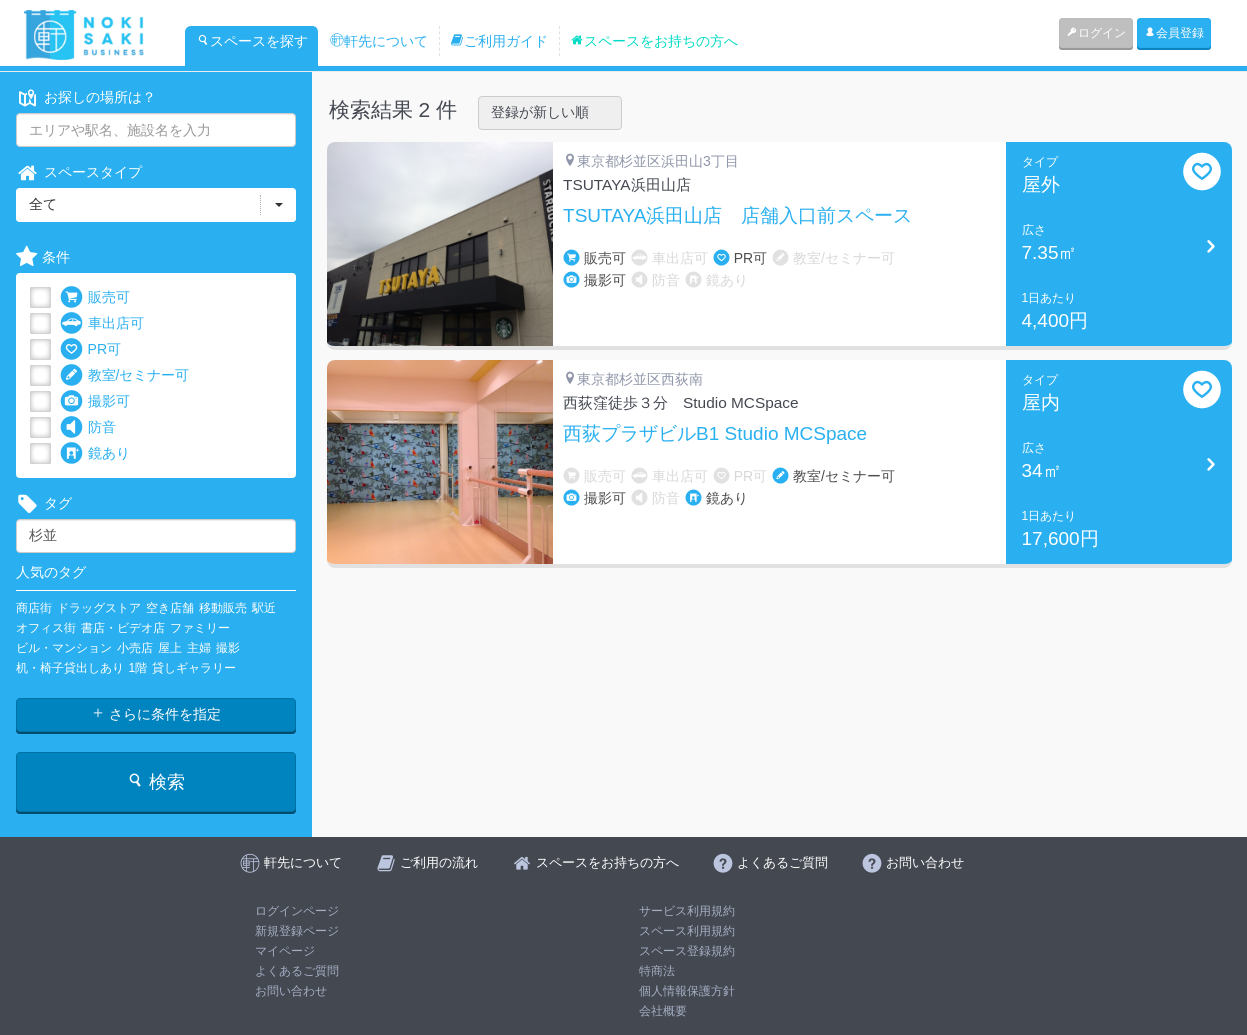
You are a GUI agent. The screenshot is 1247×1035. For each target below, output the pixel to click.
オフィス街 (46, 628)
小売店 (135, 648)
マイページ (285, 951)
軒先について (379, 41)
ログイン (1096, 33)
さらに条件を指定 (156, 714)
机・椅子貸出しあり (70, 668)
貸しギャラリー (194, 668)
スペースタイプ (79, 172)
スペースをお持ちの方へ (654, 41)
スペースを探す (252, 41)
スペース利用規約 (687, 931)
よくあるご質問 (297, 971)
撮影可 (95, 401)
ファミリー (200, 628)
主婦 (199, 648)
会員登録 (1174, 33)
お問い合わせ (291, 991)
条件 (43, 257)
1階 (138, 668)
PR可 (90, 349)
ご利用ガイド (499, 41)
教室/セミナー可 (125, 375)
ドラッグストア (99, 608)
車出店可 (102, 323)
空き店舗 (170, 608)
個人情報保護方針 (687, 991)
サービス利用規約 (687, 911)
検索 (155, 781)
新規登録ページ (297, 931)
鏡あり (95, 453)
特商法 (657, 971)
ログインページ (297, 911)
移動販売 (223, 608)
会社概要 (663, 1011)
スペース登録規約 (687, 951)
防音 (88, 427)
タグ (44, 503)
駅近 (264, 608)
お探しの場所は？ (86, 97)
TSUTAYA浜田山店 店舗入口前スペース (737, 216)
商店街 (34, 608)
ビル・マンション (64, 648)
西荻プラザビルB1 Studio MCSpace (715, 434)
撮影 (228, 648)
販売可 (95, 297)
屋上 (170, 648)
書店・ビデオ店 (123, 628)
